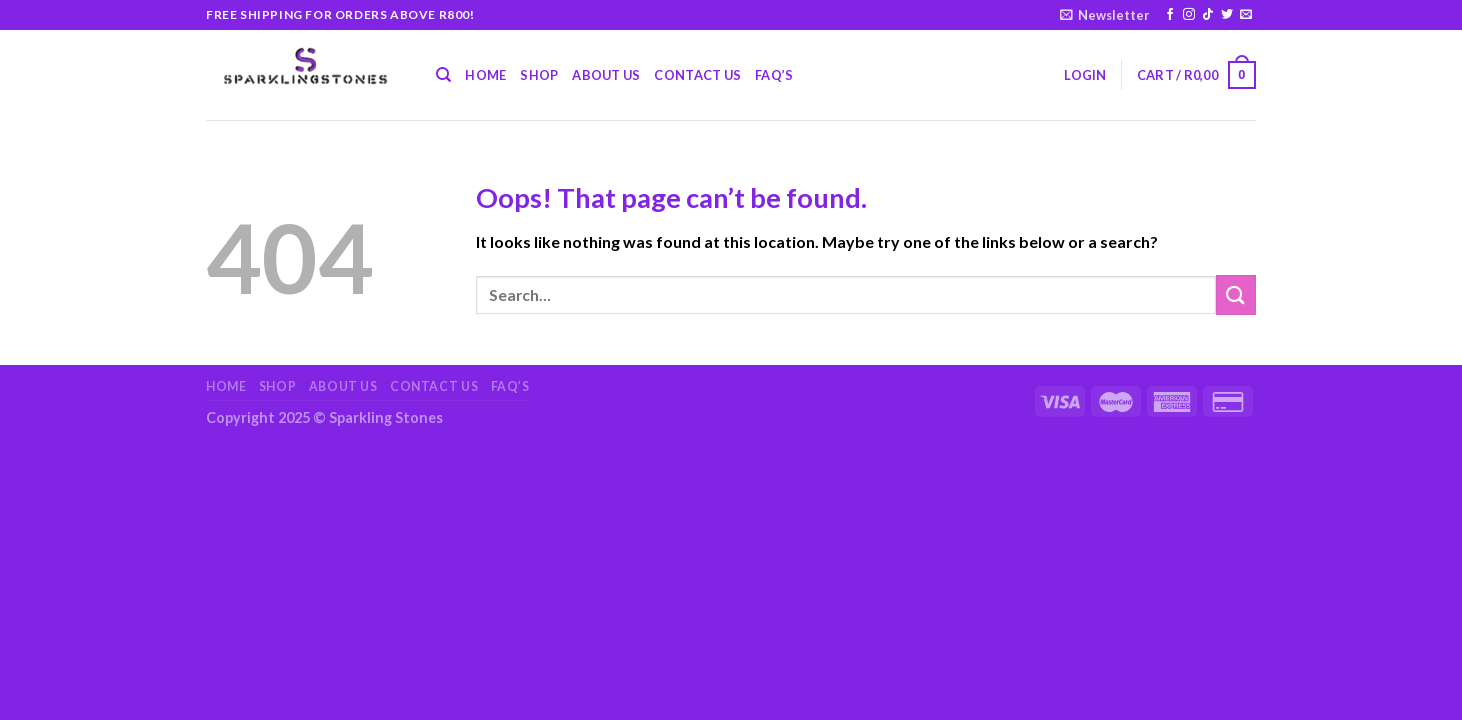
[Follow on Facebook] (1170, 15)
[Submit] (1236, 294)
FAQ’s (774, 75)
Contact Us (697, 75)
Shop (539, 75)
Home (485, 75)
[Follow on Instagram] (1189, 15)
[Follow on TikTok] (1208, 15)
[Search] (443, 75)
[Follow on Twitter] (1227, 15)
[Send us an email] (1246, 15)
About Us (606, 75)
